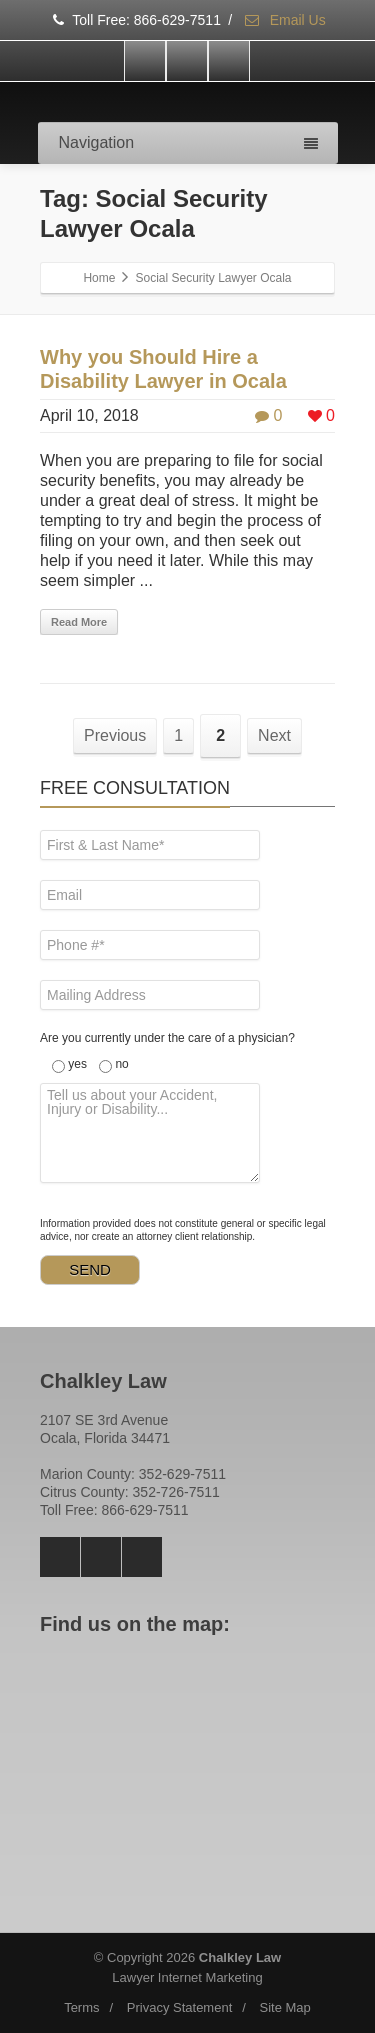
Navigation (188, 142)
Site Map (285, 2007)
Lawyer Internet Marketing (187, 1977)
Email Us (284, 20)
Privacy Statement (180, 2007)
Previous (115, 735)
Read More (79, 622)
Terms (81, 2007)
